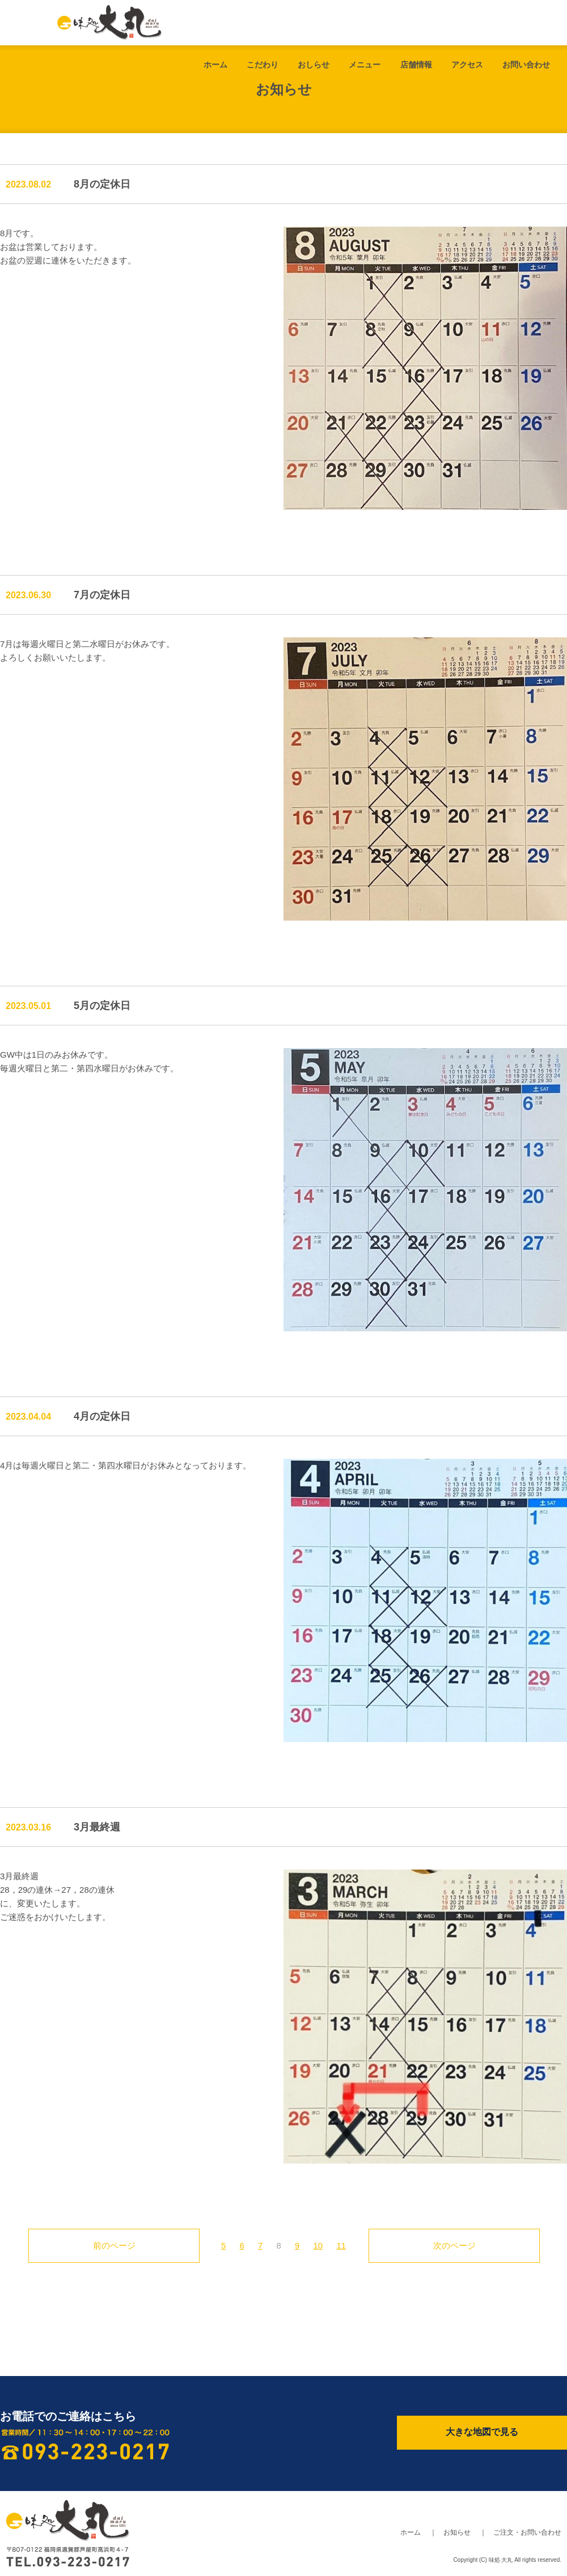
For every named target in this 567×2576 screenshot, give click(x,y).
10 (318, 2245)
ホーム (215, 64)
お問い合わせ (526, 64)
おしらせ (313, 64)
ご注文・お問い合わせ (527, 2532)
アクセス (467, 64)
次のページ (454, 2245)
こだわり (262, 64)
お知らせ (457, 2532)
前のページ (114, 2245)
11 (341, 2245)
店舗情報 (416, 64)
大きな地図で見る (482, 2432)
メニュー (364, 64)
